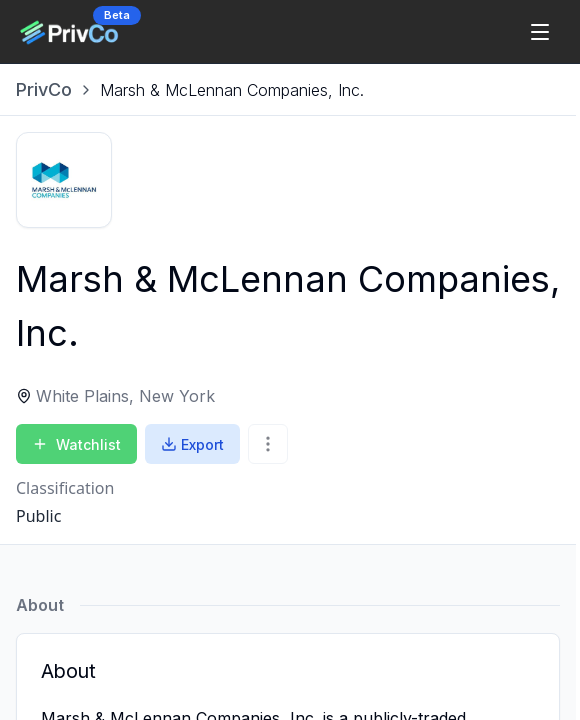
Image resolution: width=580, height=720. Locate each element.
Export (192, 444)
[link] (232, 90)
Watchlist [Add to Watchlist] (76, 444)
